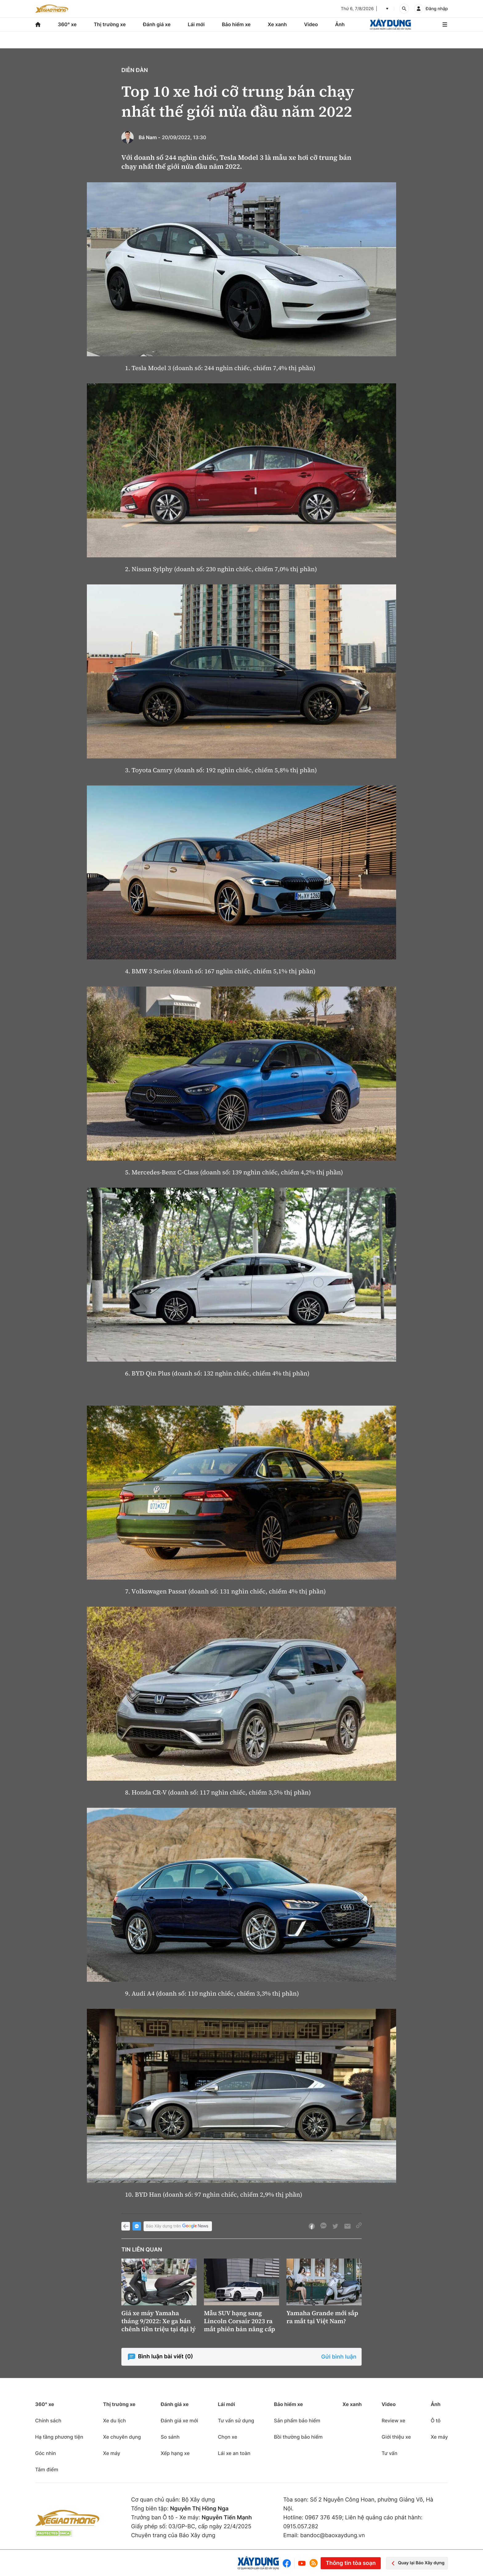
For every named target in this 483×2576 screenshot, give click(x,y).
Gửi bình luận (338, 2357)
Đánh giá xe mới (179, 2420)
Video (311, 24)
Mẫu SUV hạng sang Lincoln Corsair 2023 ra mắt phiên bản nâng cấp (239, 2321)
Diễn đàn (134, 70)
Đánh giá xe (157, 24)
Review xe (393, 2420)
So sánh (170, 2437)
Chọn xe (227, 2437)
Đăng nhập (437, 8)
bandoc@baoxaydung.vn (332, 2535)
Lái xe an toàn (234, 2453)
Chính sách (48, 2420)
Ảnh (340, 24)
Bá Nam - (149, 137)
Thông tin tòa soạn (350, 2563)
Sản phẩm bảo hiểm (297, 2420)
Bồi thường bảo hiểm (298, 2437)
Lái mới (196, 24)
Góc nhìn (45, 2453)
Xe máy (111, 2453)
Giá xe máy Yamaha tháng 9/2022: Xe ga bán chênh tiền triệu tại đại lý (158, 2321)
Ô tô (435, 2420)
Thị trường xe (110, 24)
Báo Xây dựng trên (177, 2226)
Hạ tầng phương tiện (59, 2437)
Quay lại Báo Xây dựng (416, 2563)
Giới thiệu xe (396, 2437)
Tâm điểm (46, 2469)
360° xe (67, 24)
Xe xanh (277, 24)
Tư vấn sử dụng (236, 2420)
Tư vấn (389, 2453)
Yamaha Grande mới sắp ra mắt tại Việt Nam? (322, 2317)
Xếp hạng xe (175, 2453)
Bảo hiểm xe (236, 24)
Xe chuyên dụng (122, 2437)
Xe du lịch (114, 2420)
